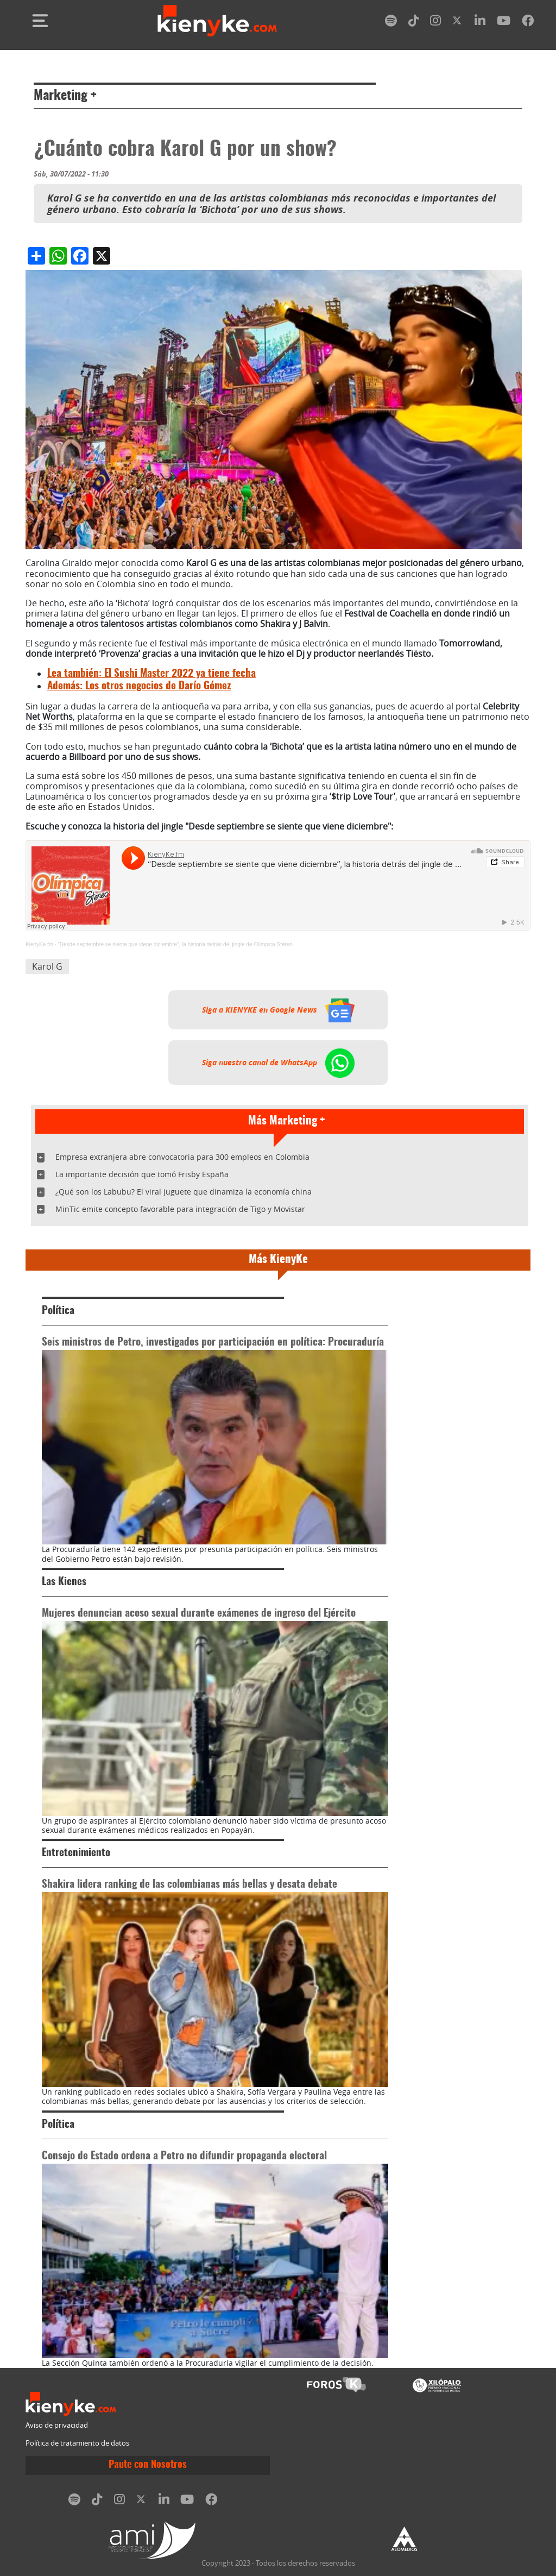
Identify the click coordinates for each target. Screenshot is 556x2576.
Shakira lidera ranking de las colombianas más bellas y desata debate (189, 1885)
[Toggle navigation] (40, 20)
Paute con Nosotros (148, 2465)
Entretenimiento (76, 1853)
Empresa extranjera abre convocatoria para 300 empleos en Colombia (182, 1157)
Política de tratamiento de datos (77, 2443)
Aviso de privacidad (57, 2425)
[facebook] (528, 22)
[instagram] (435, 22)
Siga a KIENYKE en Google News (278, 1009)
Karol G (47, 966)
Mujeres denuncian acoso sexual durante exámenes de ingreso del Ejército (199, 1614)
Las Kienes (64, 1582)
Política (58, 1311)
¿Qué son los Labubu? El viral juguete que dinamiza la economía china (183, 1191)
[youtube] (503, 22)
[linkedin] (480, 22)
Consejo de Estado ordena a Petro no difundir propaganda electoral (184, 2156)
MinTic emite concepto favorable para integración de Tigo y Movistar (180, 1209)
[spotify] (391, 22)
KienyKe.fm (39, 944)
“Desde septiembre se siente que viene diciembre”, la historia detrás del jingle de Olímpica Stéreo (175, 944)
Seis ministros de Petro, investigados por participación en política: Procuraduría (213, 1342)
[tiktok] (413, 22)
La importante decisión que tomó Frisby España (142, 1174)
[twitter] (457, 22)
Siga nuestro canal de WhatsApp (278, 1062)
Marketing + (65, 96)
